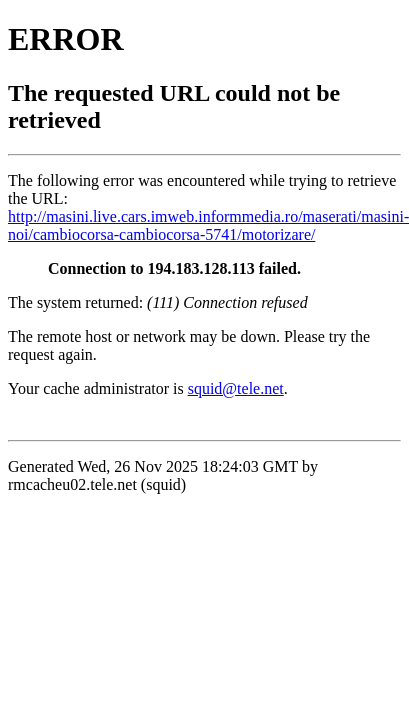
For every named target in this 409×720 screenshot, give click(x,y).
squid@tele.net (236, 388)
